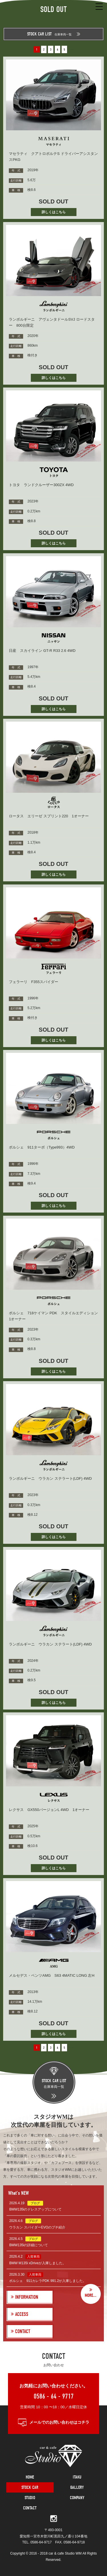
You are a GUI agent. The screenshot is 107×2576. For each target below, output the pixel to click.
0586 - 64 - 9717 (54, 2396)
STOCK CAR (29, 2487)
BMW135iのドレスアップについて (35, 2209)
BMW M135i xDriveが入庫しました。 (37, 2263)
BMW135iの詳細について (28, 2245)
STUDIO (30, 2497)
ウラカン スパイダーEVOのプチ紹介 (37, 2227)
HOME (30, 2477)
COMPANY (77, 2497)
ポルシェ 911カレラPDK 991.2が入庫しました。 (47, 2281)
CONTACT (30, 2508)
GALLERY (77, 2487)
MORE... (90, 2295)
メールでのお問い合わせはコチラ (59, 2422)
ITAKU (77, 2477)
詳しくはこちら (54, 212)
